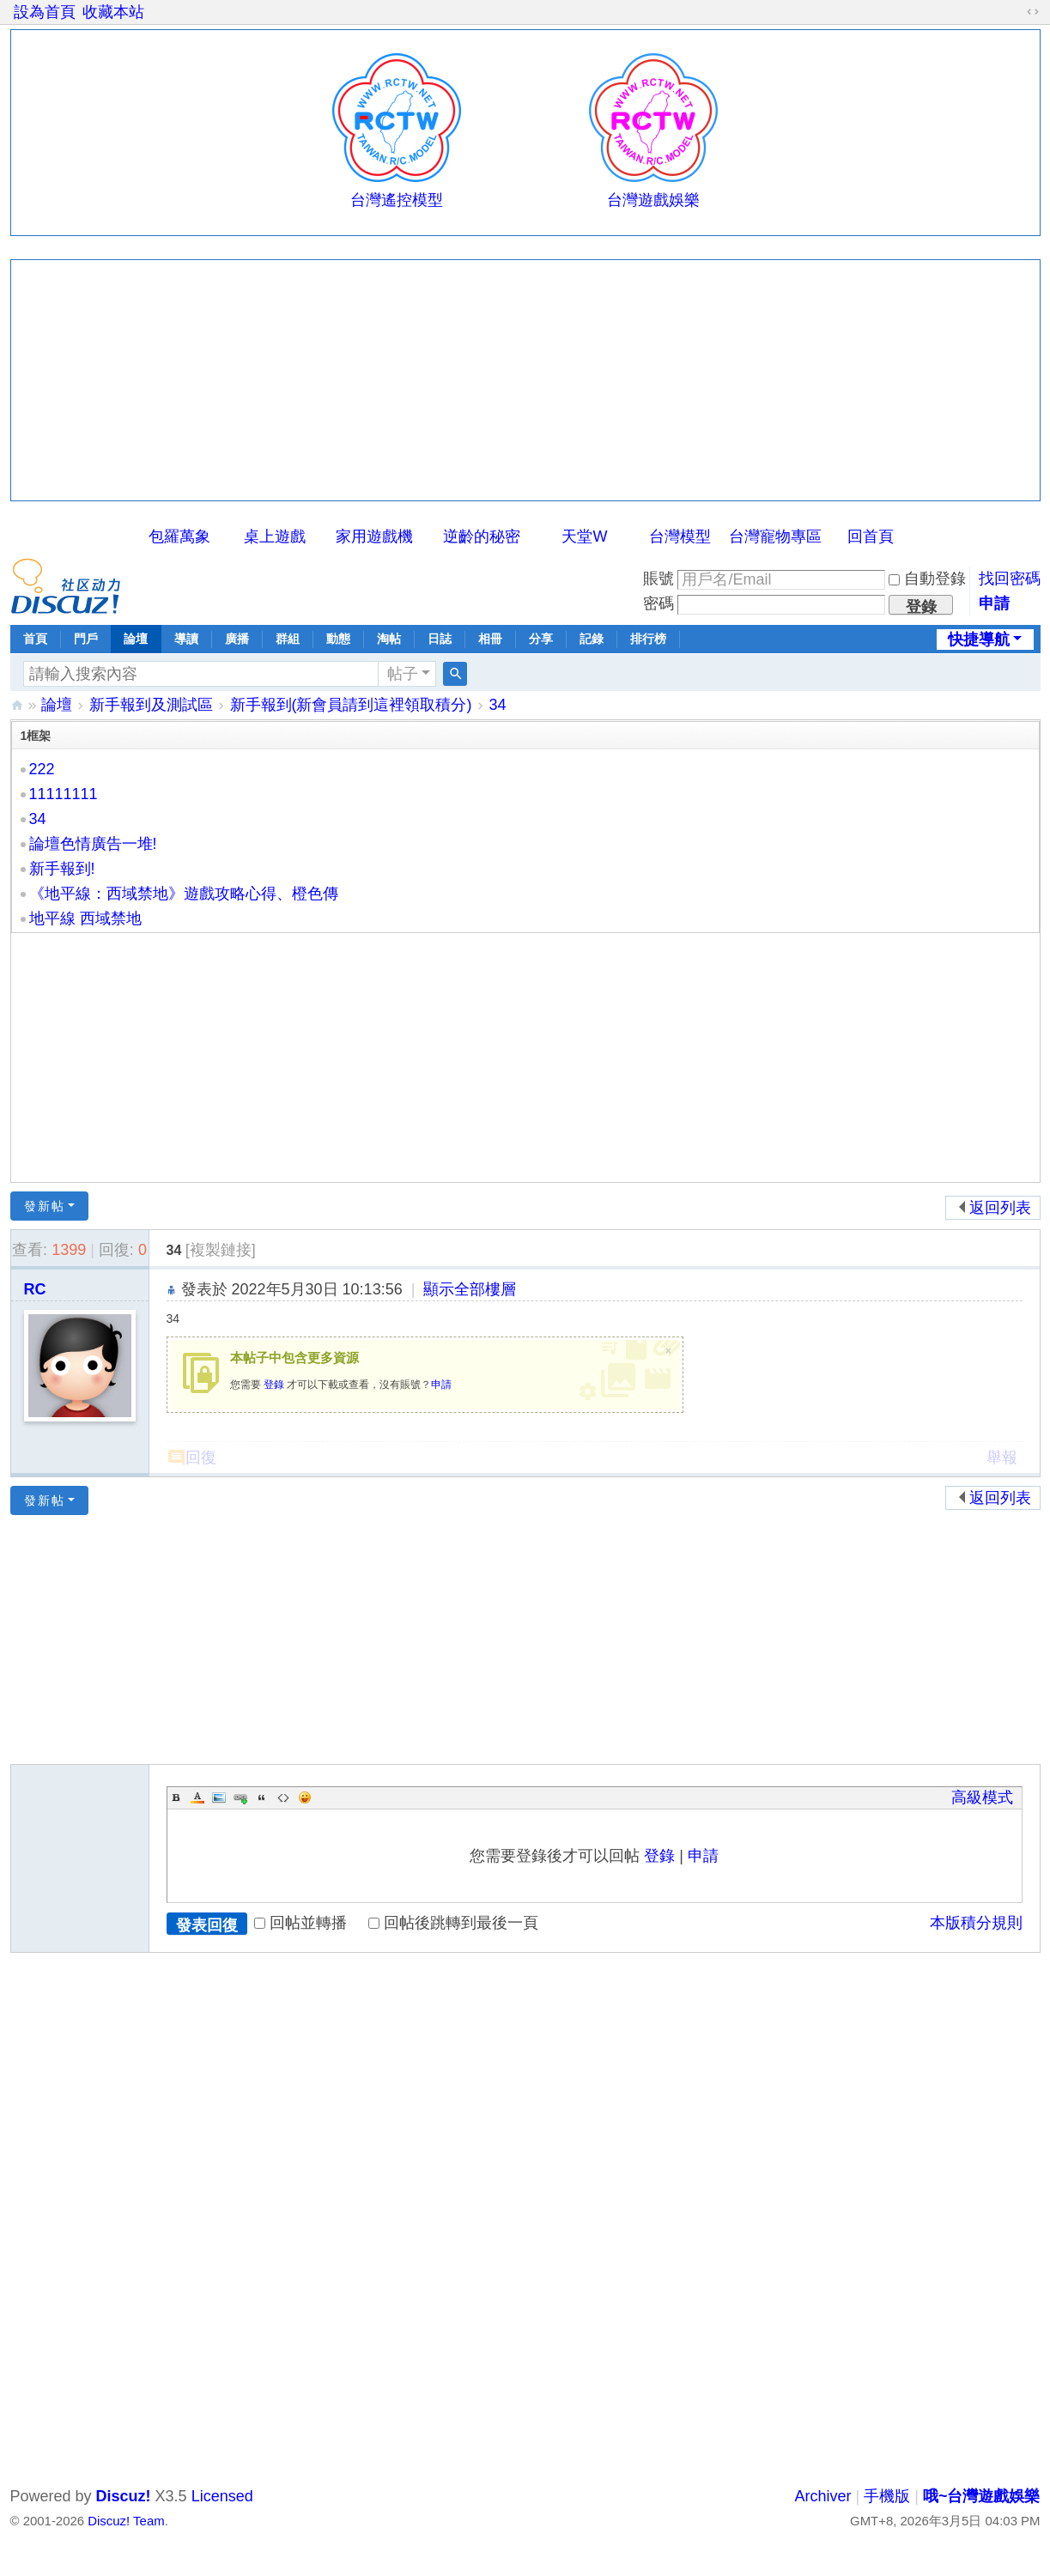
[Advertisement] (525, 380)
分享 (541, 639)
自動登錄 (927, 578)
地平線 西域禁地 (85, 918)
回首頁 (870, 536)
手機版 (887, 2496)
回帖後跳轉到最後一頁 (453, 1922)
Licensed (222, 2496)
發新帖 (44, 1206)
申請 (994, 603)
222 (42, 769)
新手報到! (62, 868)
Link (240, 1797)
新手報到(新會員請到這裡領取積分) (351, 704)
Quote (261, 1797)
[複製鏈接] (220, 1249)
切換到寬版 (1033, 12)
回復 (200, 1457)
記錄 (592, 639)
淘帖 (389, 639)
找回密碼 (1010, 578)
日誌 (440, 639)
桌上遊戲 (275, 536)
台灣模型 (680, 536)
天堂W (584, 536)
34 (498, 704)
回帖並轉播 (300, 1922)
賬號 (658, 578)
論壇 (136, 639)
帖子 (402, 673)
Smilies (304, 1797)
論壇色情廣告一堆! (93, 843)
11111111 (63, 794)
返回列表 (1000, 1207)
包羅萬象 (179, 536)
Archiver (823, 2496)
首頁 (35, 639)
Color (197, 1797)
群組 (288, 639)
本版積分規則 (976, 1922)
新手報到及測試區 (151, 704)
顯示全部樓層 (469, 1289)
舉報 (1001, 1457)
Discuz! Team (126, 2520)
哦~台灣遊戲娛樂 (17, 705)
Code (283, 1797)
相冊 (490, 639)
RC (35, 1289)
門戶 (86, 639)
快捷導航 (979, 639)
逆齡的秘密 (481, 536)
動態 (338, 639)
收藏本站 (113, 12)
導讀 (186, 639)
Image (219, 1797)
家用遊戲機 (374, 536)
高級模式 (982, 1797)
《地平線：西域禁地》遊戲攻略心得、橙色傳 (183, 893)
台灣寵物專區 (775, 536)
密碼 (658, 603)
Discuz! (123, 2496)
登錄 (274, 1385)
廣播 (237, 639)
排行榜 (648, 639)
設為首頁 (45, 12)
